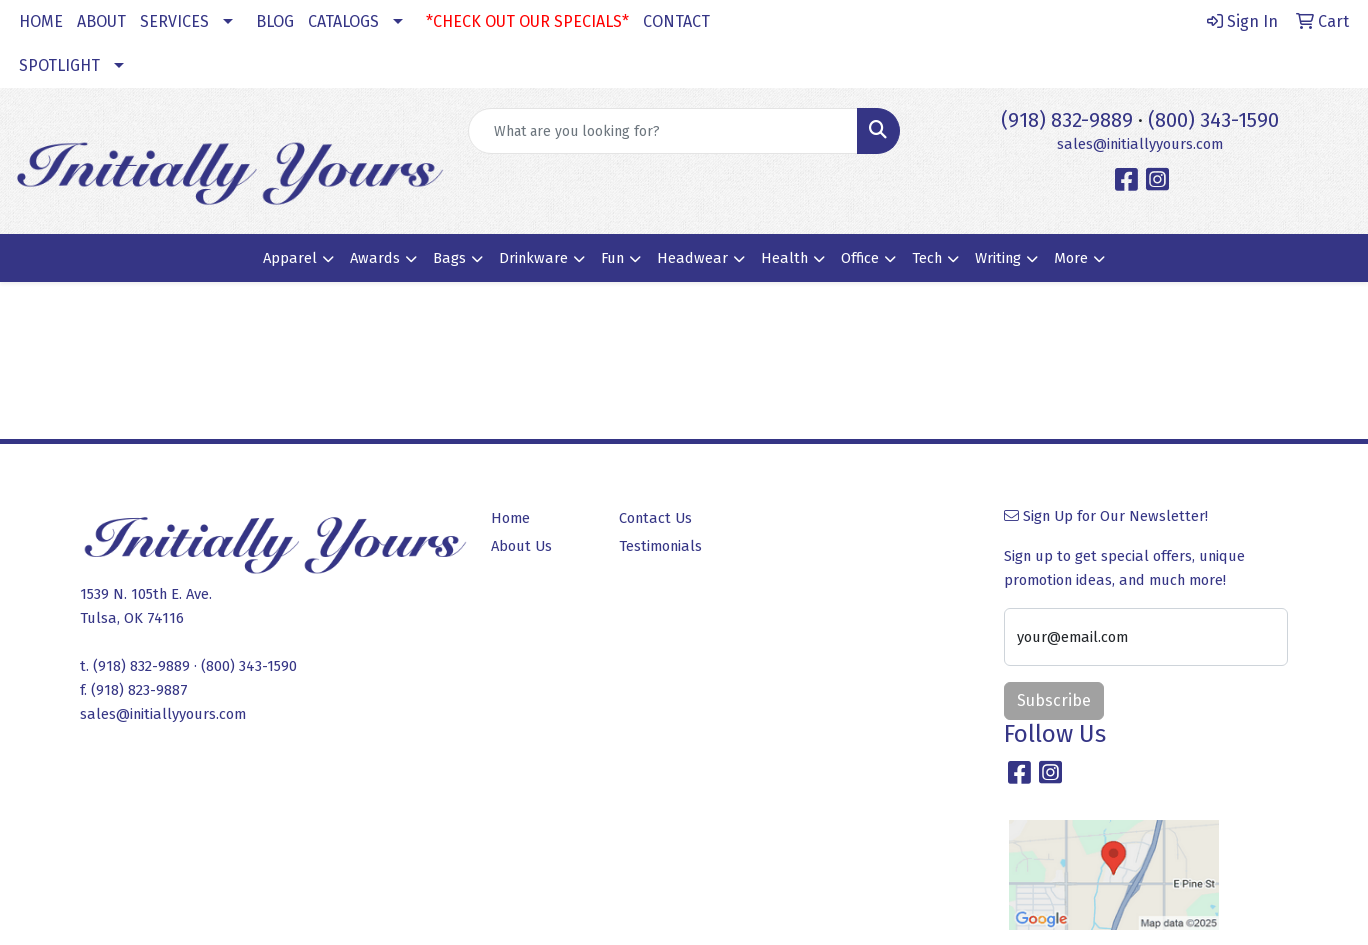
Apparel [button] (290, 258)
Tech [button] (927, 258)
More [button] (1071, 258)
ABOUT (101, 21)
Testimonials (660, 546)
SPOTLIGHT (59, 65)
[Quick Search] (663, 131)
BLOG (275, 21)
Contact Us (655, 518)
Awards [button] (375, 258)
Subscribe (1054, 700)
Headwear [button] (692, 258)
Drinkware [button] (533, 258)
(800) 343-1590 (1213, 120)
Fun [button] (612, 258)
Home (510, 518)
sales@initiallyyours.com (1140, 144)
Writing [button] (998, 258)
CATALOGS (343, 21)
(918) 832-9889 (1067, 120)
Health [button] (784, 258)
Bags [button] (449, 258)
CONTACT (676, 21)
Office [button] (860, 258)
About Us (521, 546)
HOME (41, 21)
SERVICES (174, 21)
